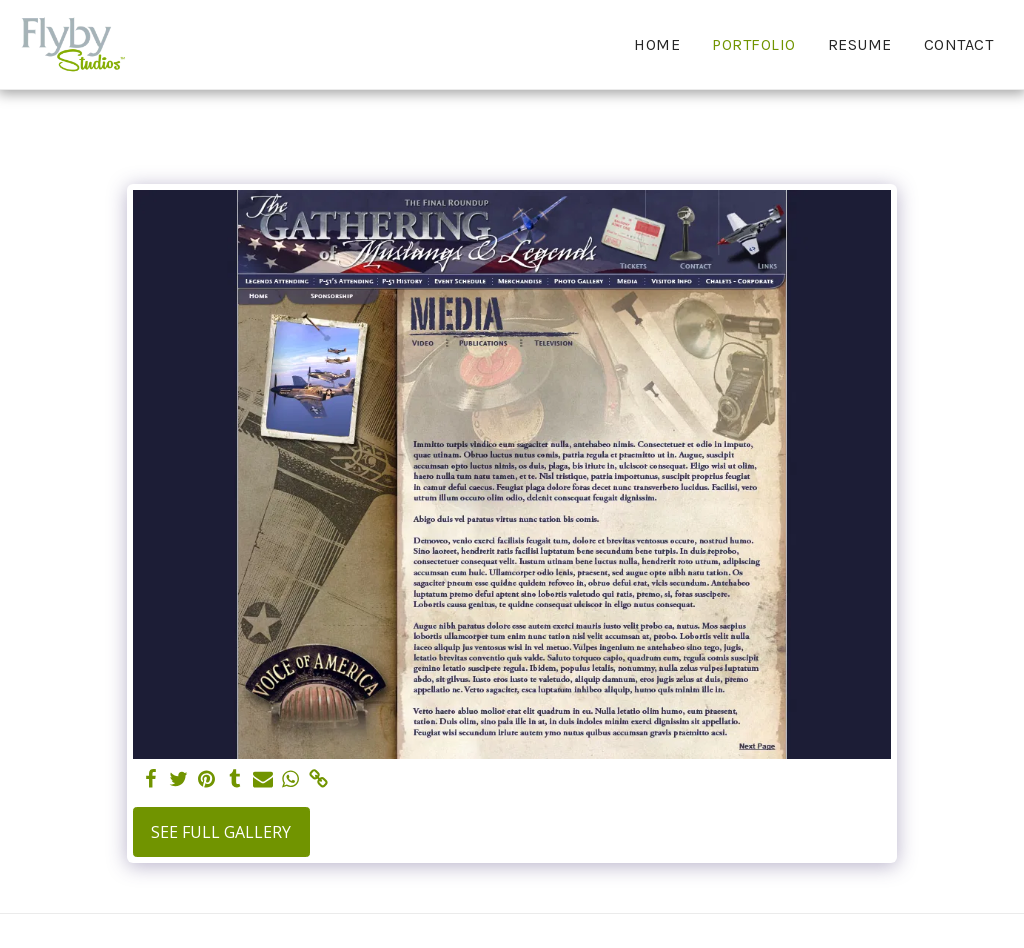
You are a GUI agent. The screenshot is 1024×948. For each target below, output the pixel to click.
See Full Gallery (221, 832)
